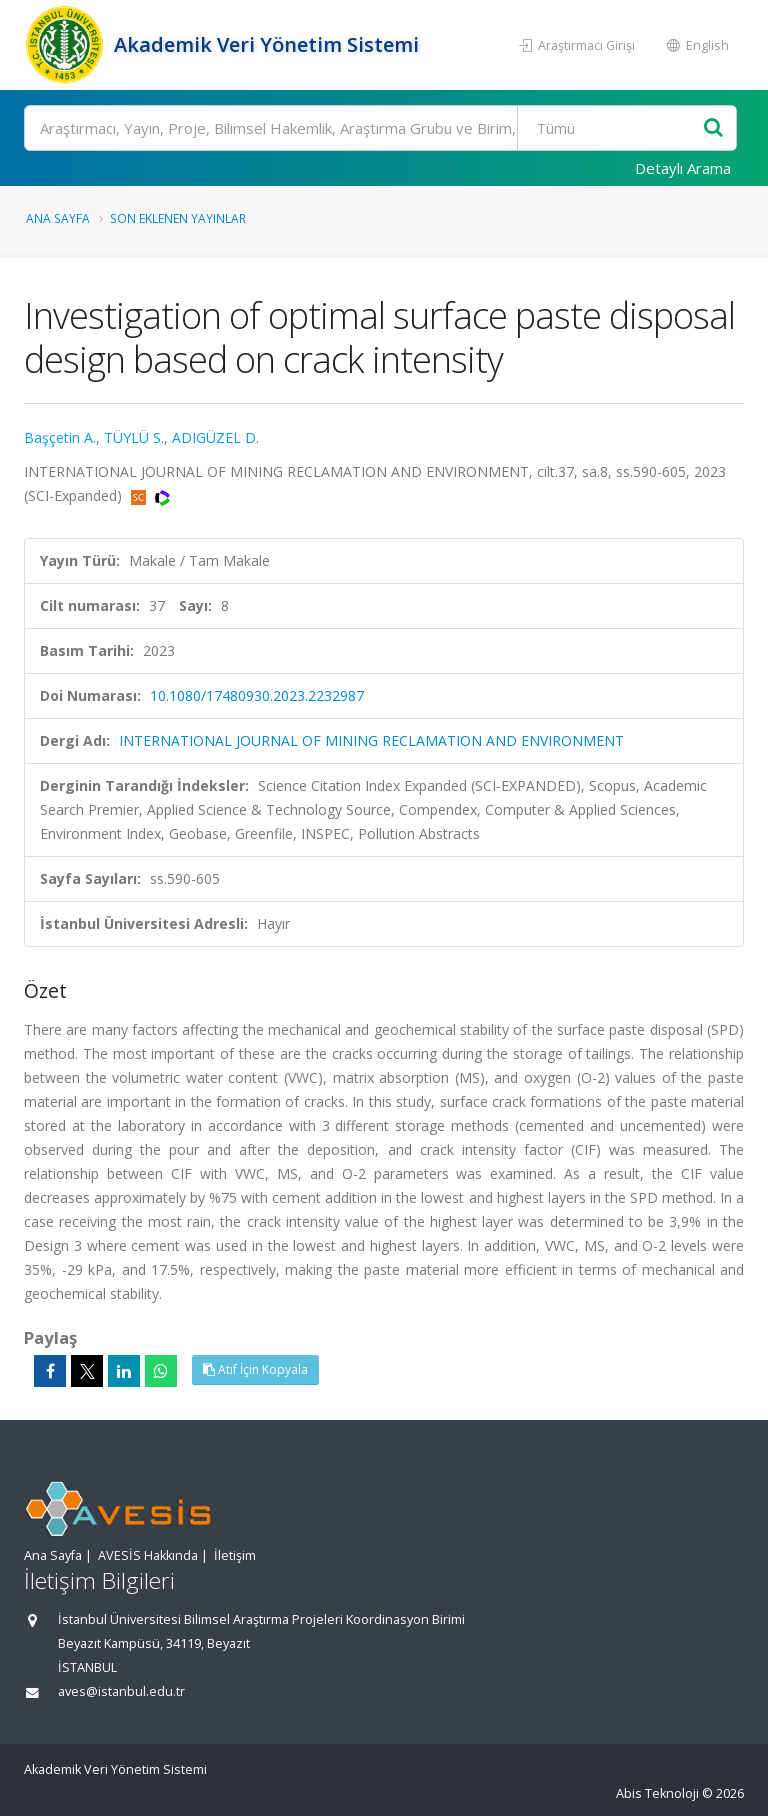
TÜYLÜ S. (134, 437)
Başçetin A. (60, 437)
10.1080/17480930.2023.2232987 (257, 695)
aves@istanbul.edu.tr (121, 1691)
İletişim (235, 1555)
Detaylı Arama (683, 168)
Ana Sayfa (58, 218)
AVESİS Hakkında (148, 1555)
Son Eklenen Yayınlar (178, 218)
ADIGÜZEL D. (215, 437)
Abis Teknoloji (657, 1793)
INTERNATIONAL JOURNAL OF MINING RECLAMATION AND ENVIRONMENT (371, 740)
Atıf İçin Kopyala (255, 1369)
